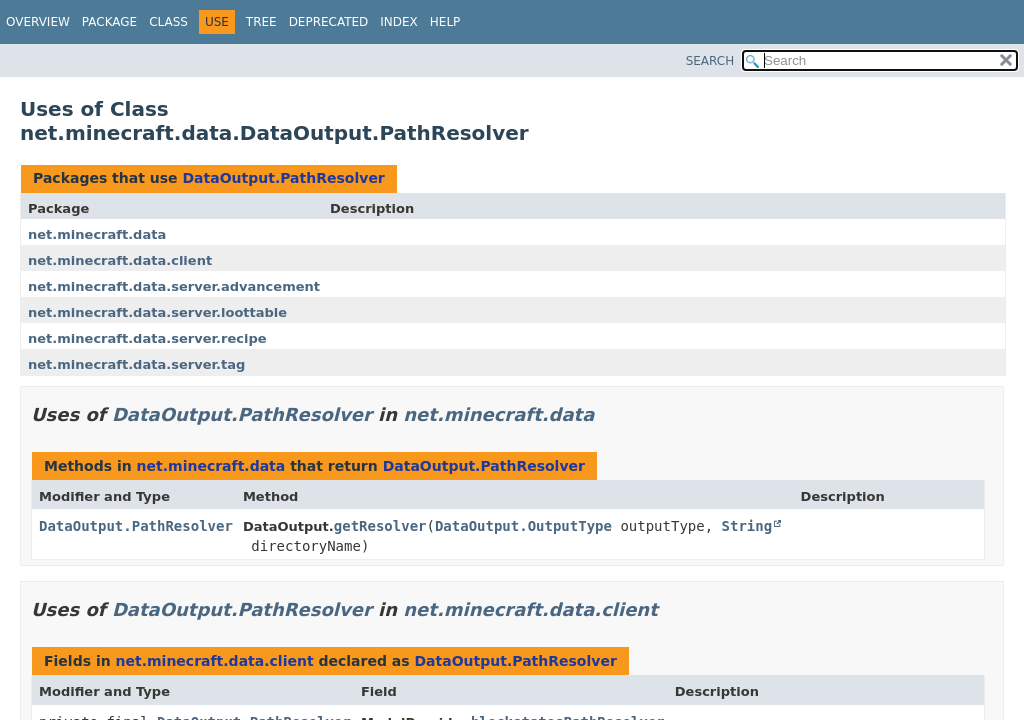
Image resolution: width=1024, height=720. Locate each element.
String (747, 526)
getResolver (380, 526)
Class (168, 22)
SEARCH (710, 61)
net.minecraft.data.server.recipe (147, 338)
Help (445, 22)
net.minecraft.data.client (120, 260)
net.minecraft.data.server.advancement (174, 286)
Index (399, 22)
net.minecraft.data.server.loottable (157, 312)
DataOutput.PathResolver (283, 178)
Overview (38, 22)
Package (109, 22)
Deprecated (329, 22)
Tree (261, 22)
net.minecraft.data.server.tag (136, 364)
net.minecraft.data (97, 234)
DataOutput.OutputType (523, 526)
